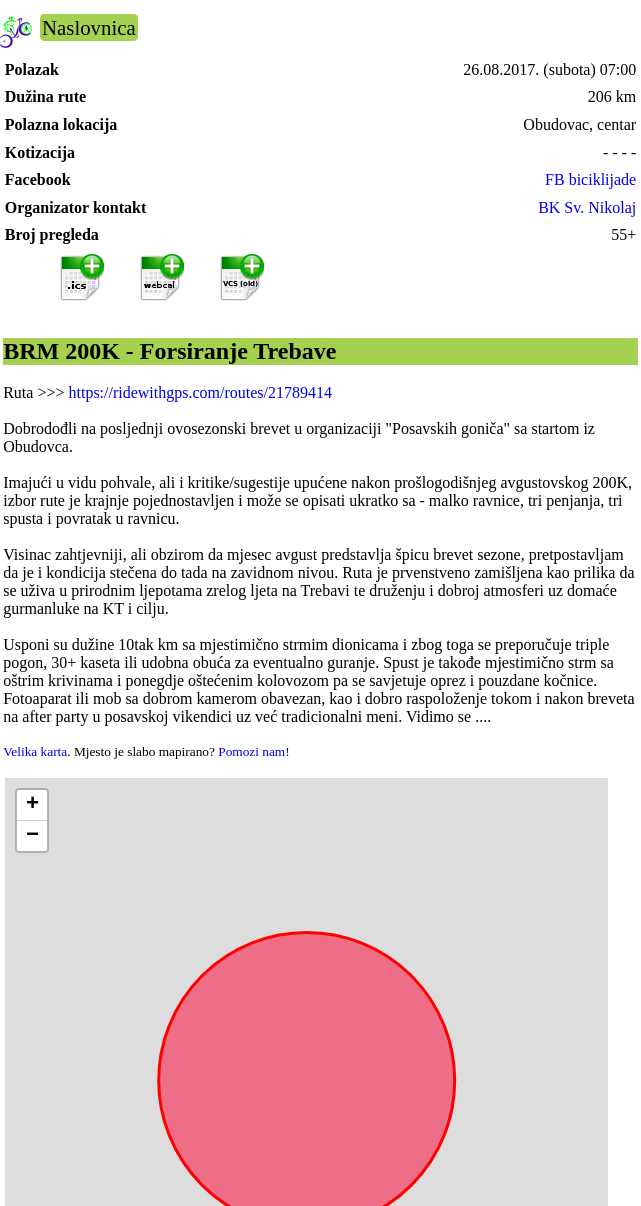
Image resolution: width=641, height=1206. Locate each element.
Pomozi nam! (253, 751)
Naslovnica (89, 27)
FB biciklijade (590, 179)
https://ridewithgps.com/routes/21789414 (200, 392)
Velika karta (35, 751)
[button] (32, 805)
